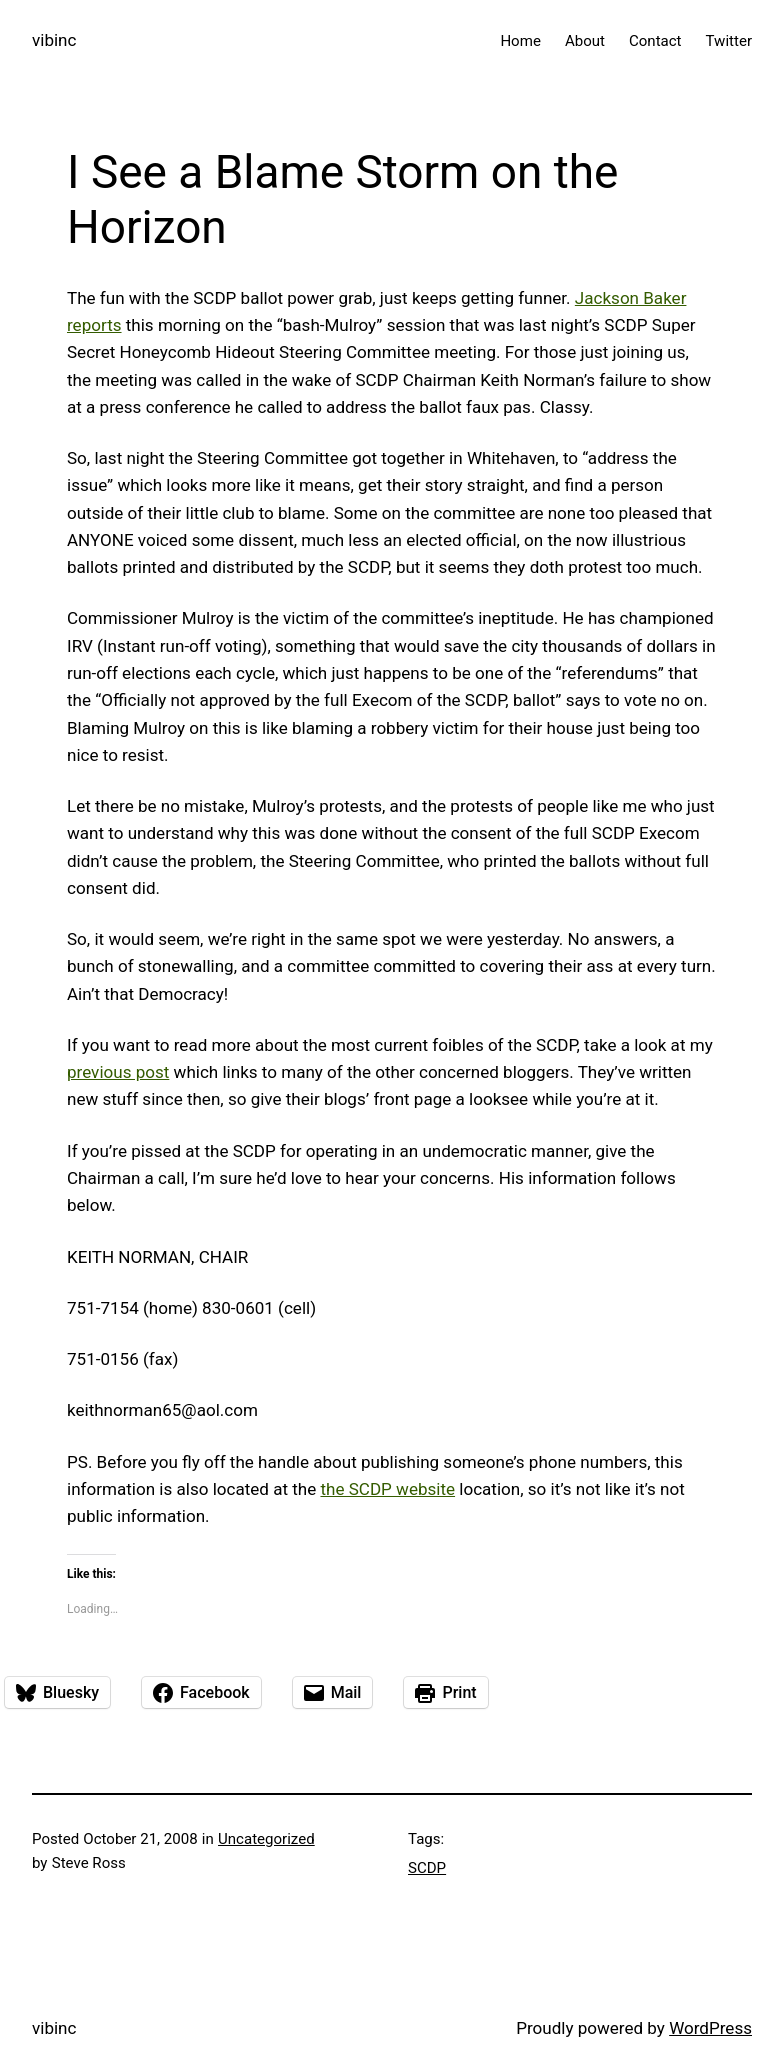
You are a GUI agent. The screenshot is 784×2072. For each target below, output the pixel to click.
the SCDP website (387, 1489)
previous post (118, 1072)
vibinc (54, 40)
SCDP (427, 1868)
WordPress (710, 2028)
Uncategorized (266, 1839)
